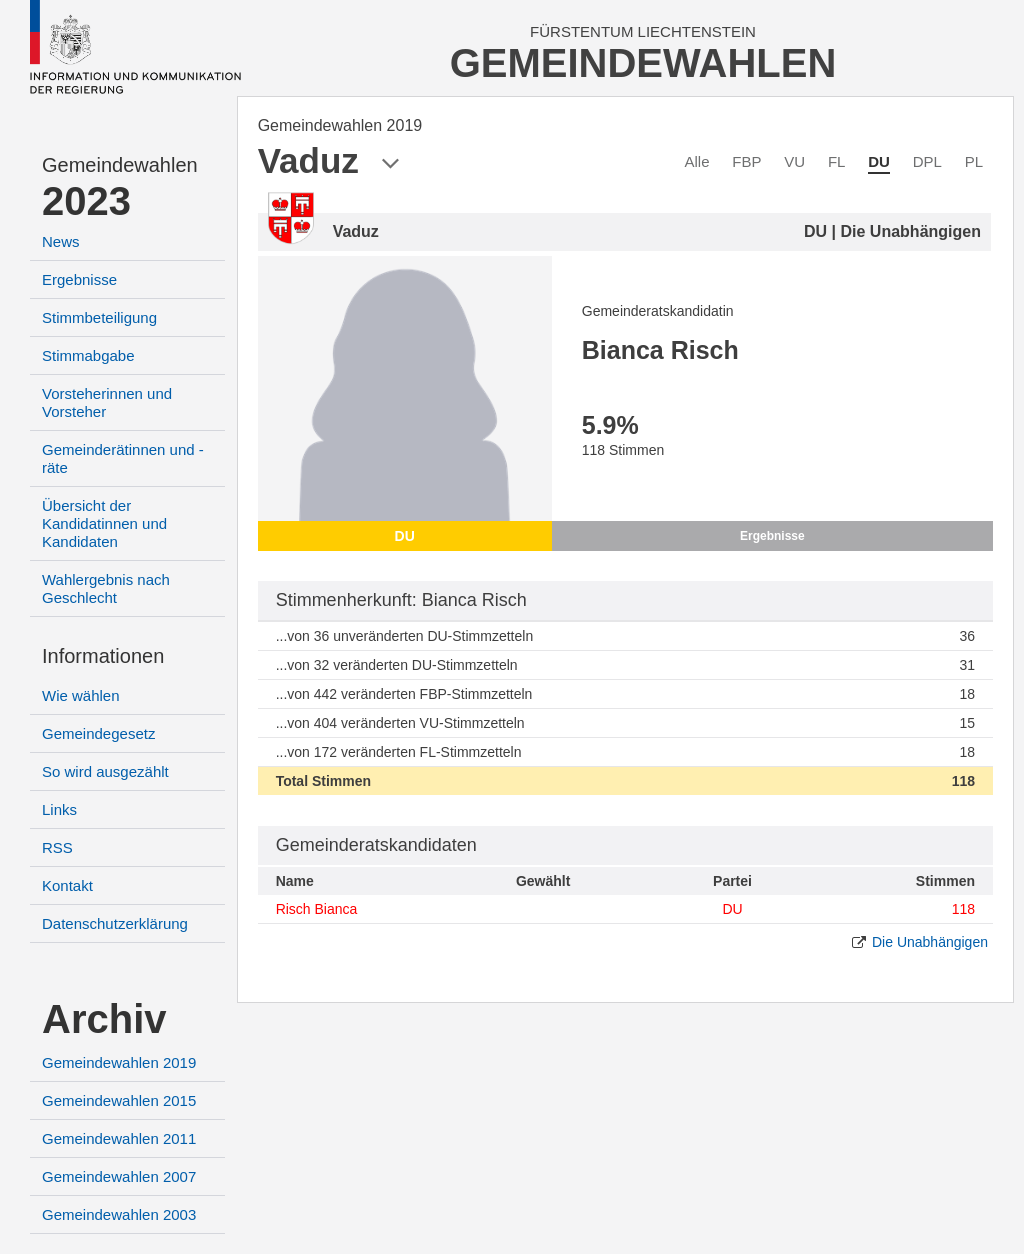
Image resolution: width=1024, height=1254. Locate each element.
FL (837, 161)
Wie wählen (81, 695)
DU (879, 161)
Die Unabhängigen (930, 942)
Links (59, 809)
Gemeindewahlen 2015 (119, 1100)
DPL (927, 161)
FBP (746, 161)
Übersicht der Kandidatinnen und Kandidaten (104, 523)
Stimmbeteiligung (99, 317)
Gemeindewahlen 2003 (119, 1214)
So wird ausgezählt (105, 771)
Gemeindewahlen (120, 165)
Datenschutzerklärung (115, 923)
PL (974, 161)
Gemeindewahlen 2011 (119, 1138)
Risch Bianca (317, 909)
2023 (86, 201)
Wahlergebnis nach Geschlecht (106, 588)
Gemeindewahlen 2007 (119, 1176)
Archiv (104, 1019)
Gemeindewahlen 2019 (119, 1062)
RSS (57, 847)
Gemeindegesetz (98, 733)
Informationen (103, 656)
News (61, 241)
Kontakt (67, 885)
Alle (697, 161)
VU (794, 161)
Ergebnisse (79, 279)
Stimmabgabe (88, 355)
